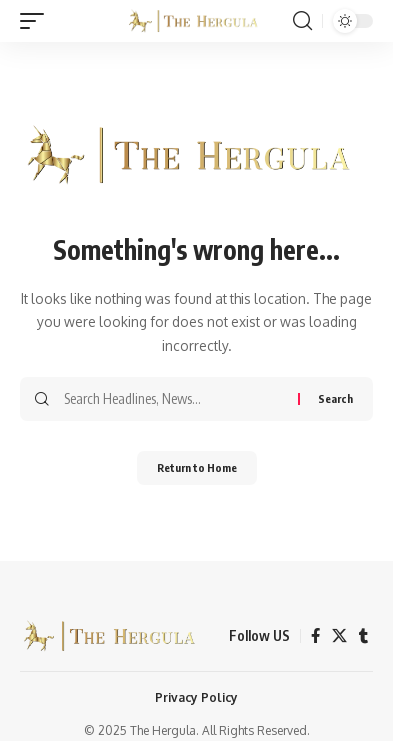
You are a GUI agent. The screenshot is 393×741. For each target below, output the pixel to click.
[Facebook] (315, 636)
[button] (37, 21)
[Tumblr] (363, 636)
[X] (339, 636)
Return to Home (197, 467)
